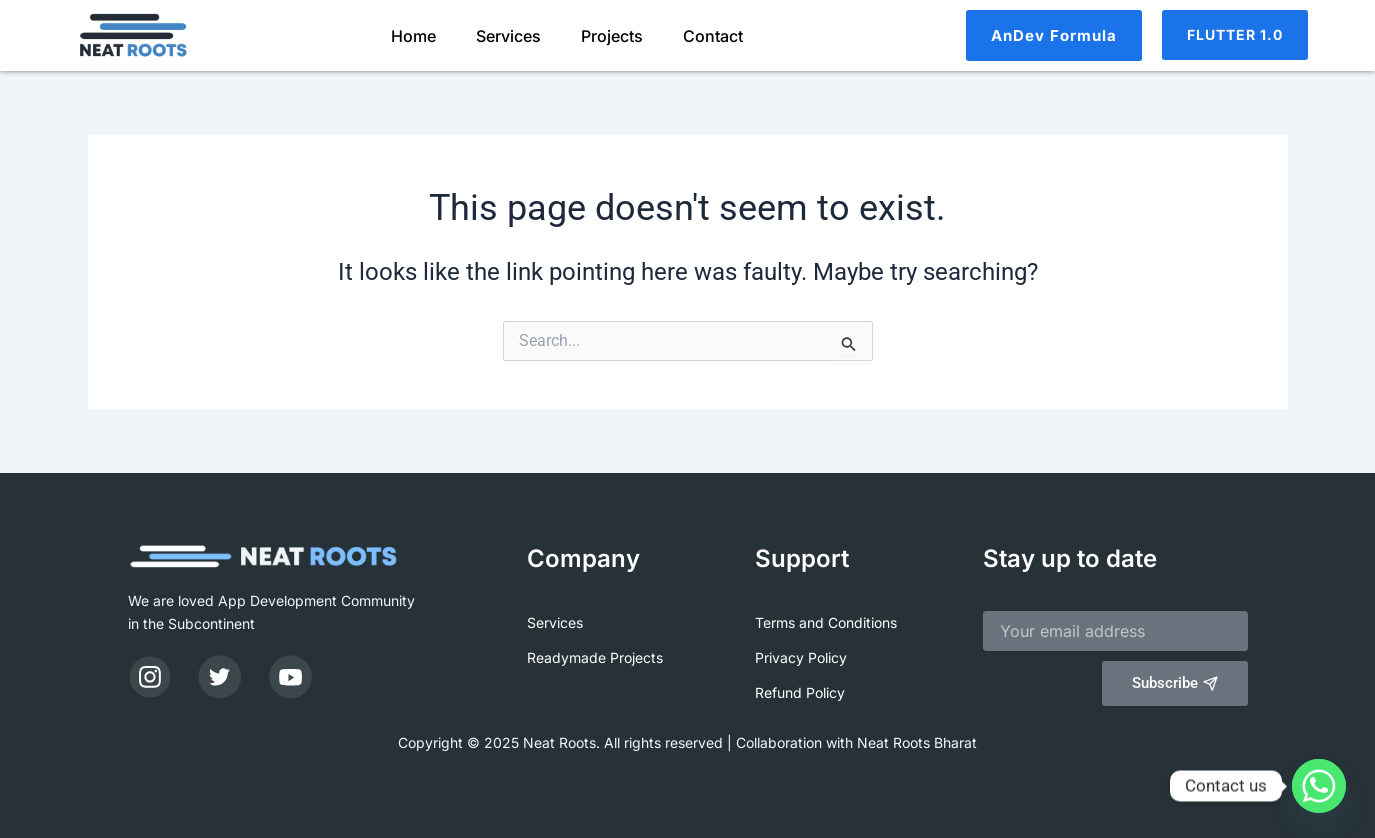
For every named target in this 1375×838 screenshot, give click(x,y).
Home (413, 36)
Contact (713, 36)
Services (508, 36)
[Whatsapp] (1319, 786)
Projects (612, 36)
